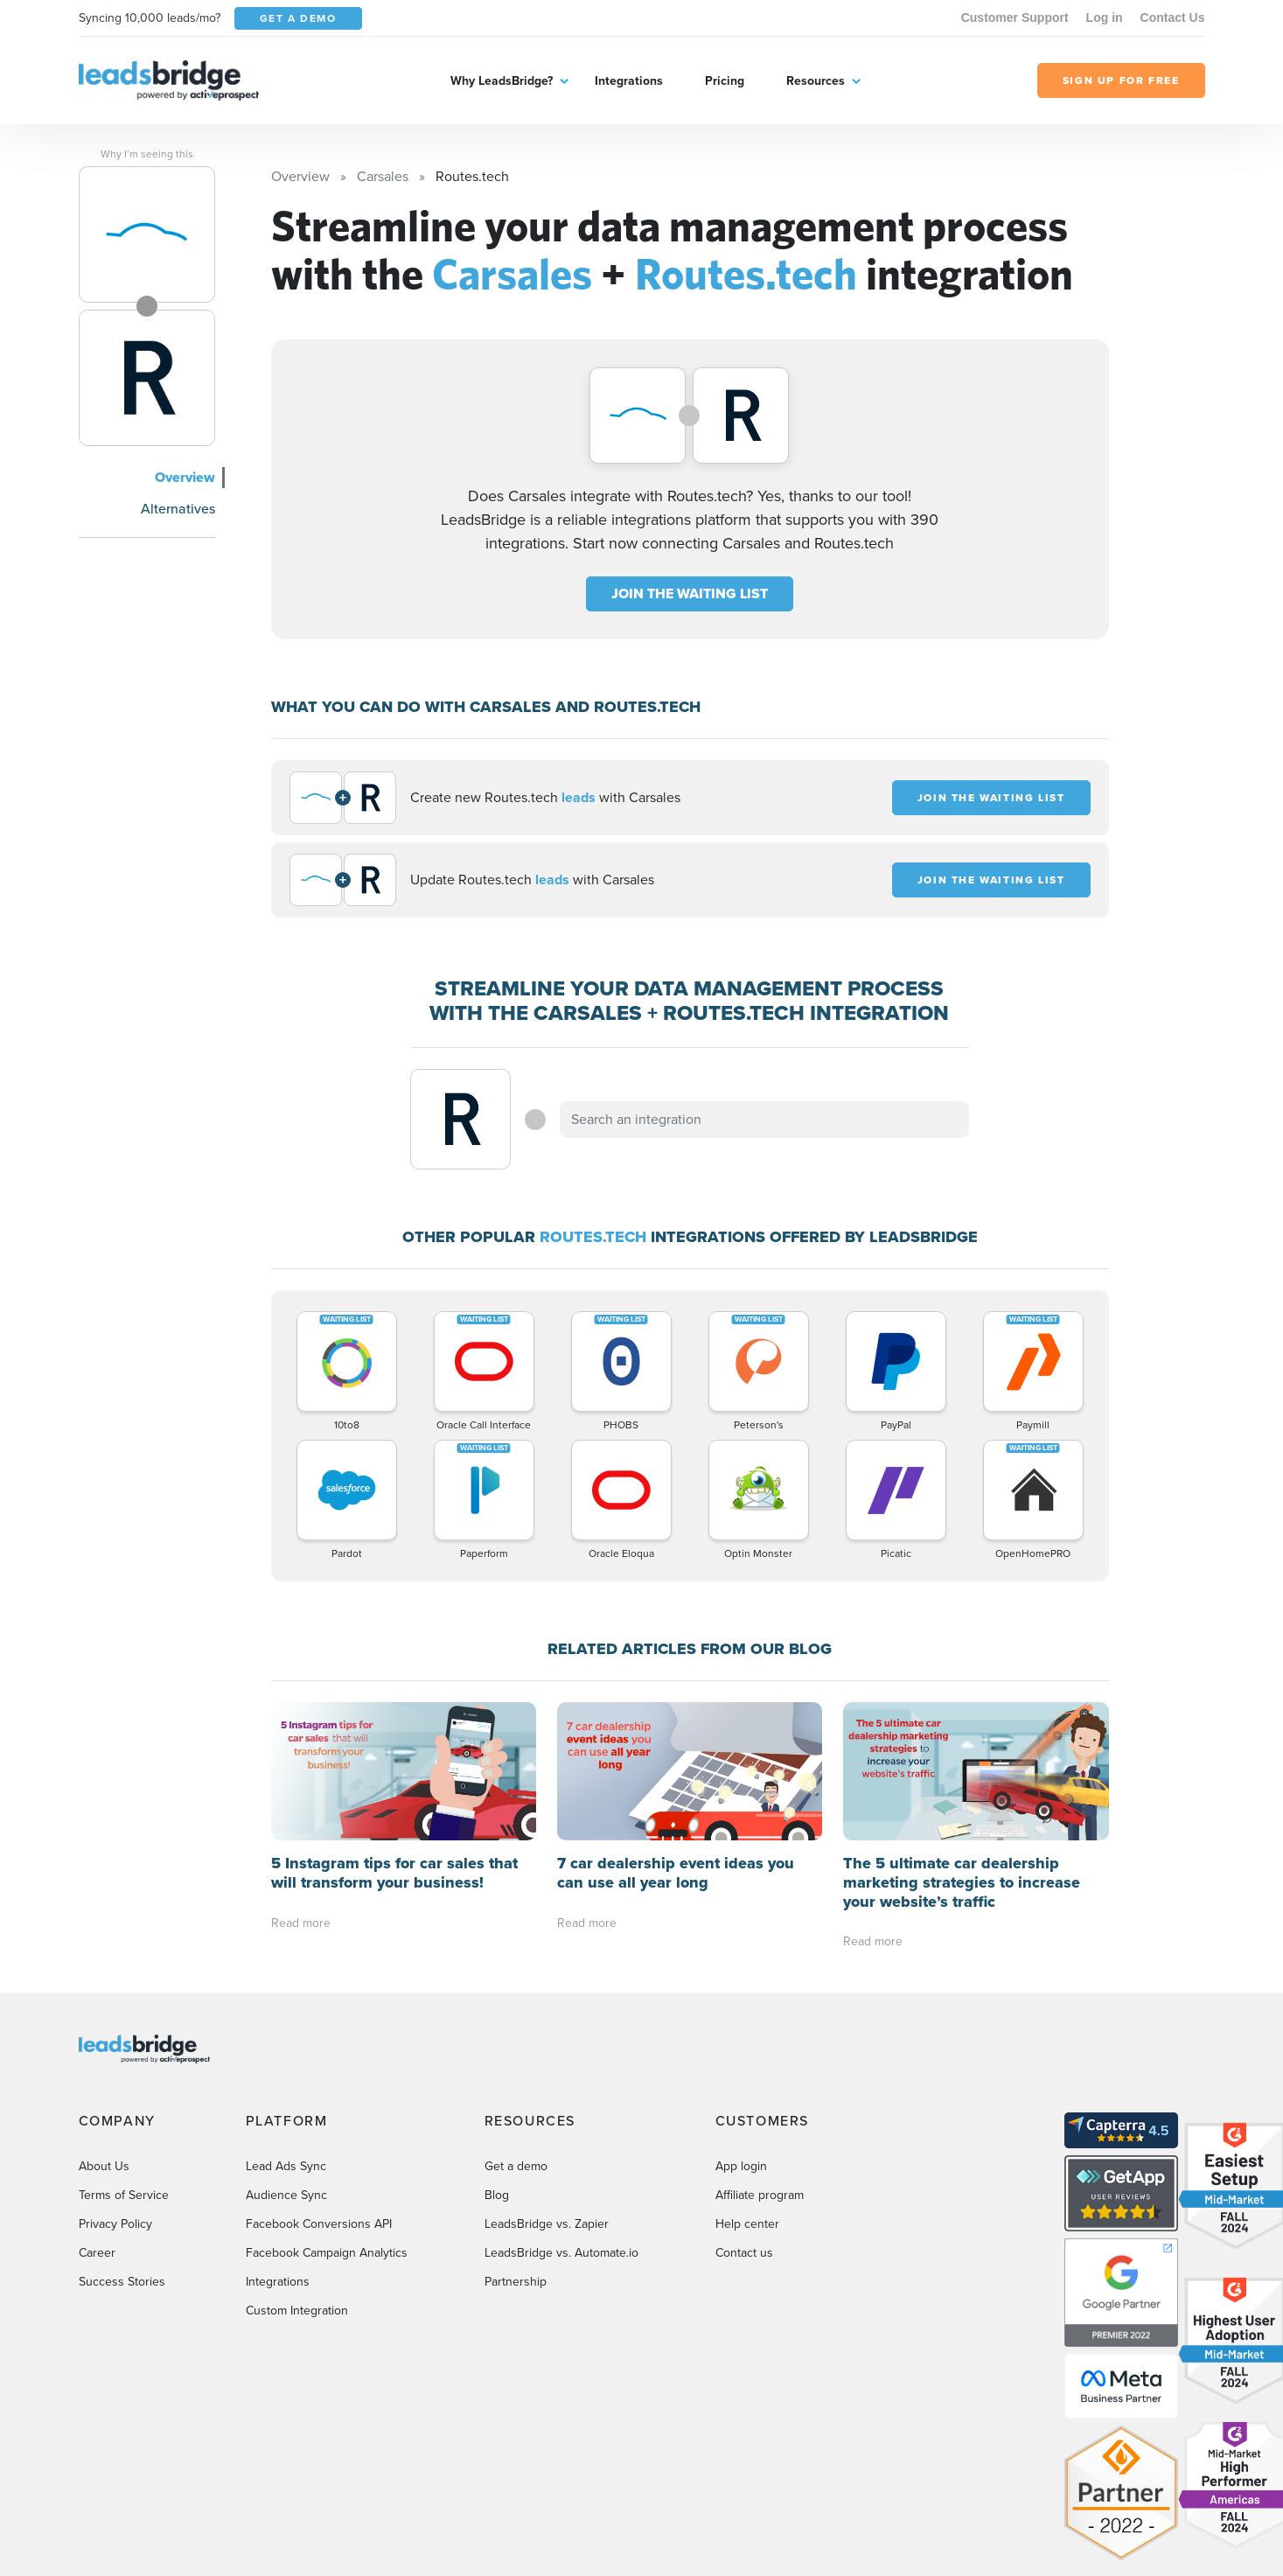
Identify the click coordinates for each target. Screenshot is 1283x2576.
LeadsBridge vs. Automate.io (561, 2253)
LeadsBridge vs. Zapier (547, 2224)
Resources (815, 81)
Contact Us (1172, 17)
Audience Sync (286, 2195)
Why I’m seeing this (147, 154)
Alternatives (178, 509)
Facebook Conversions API (319, 2224)
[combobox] (764, 1119)
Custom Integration (297, 2310)
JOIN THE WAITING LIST (689, 593)
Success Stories (122, 2281)
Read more (301, 1923)
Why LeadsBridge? (501, 81)
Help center (747, 2224)
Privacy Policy (115, 2224)
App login (741, 2166)
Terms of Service (124, 2195)
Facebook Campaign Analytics (327, 2253)
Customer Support (1015, 17)
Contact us (744, 2253)
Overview (185, 477)
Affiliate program (759, 2195)
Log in (1104, 17)
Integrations (629, 81)
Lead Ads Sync (286, 2166)
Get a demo (516, 2166)
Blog (497, 2195)
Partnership (516, 2281)
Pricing (724, 81)
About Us (104, 2166)
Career (97, 2253)
